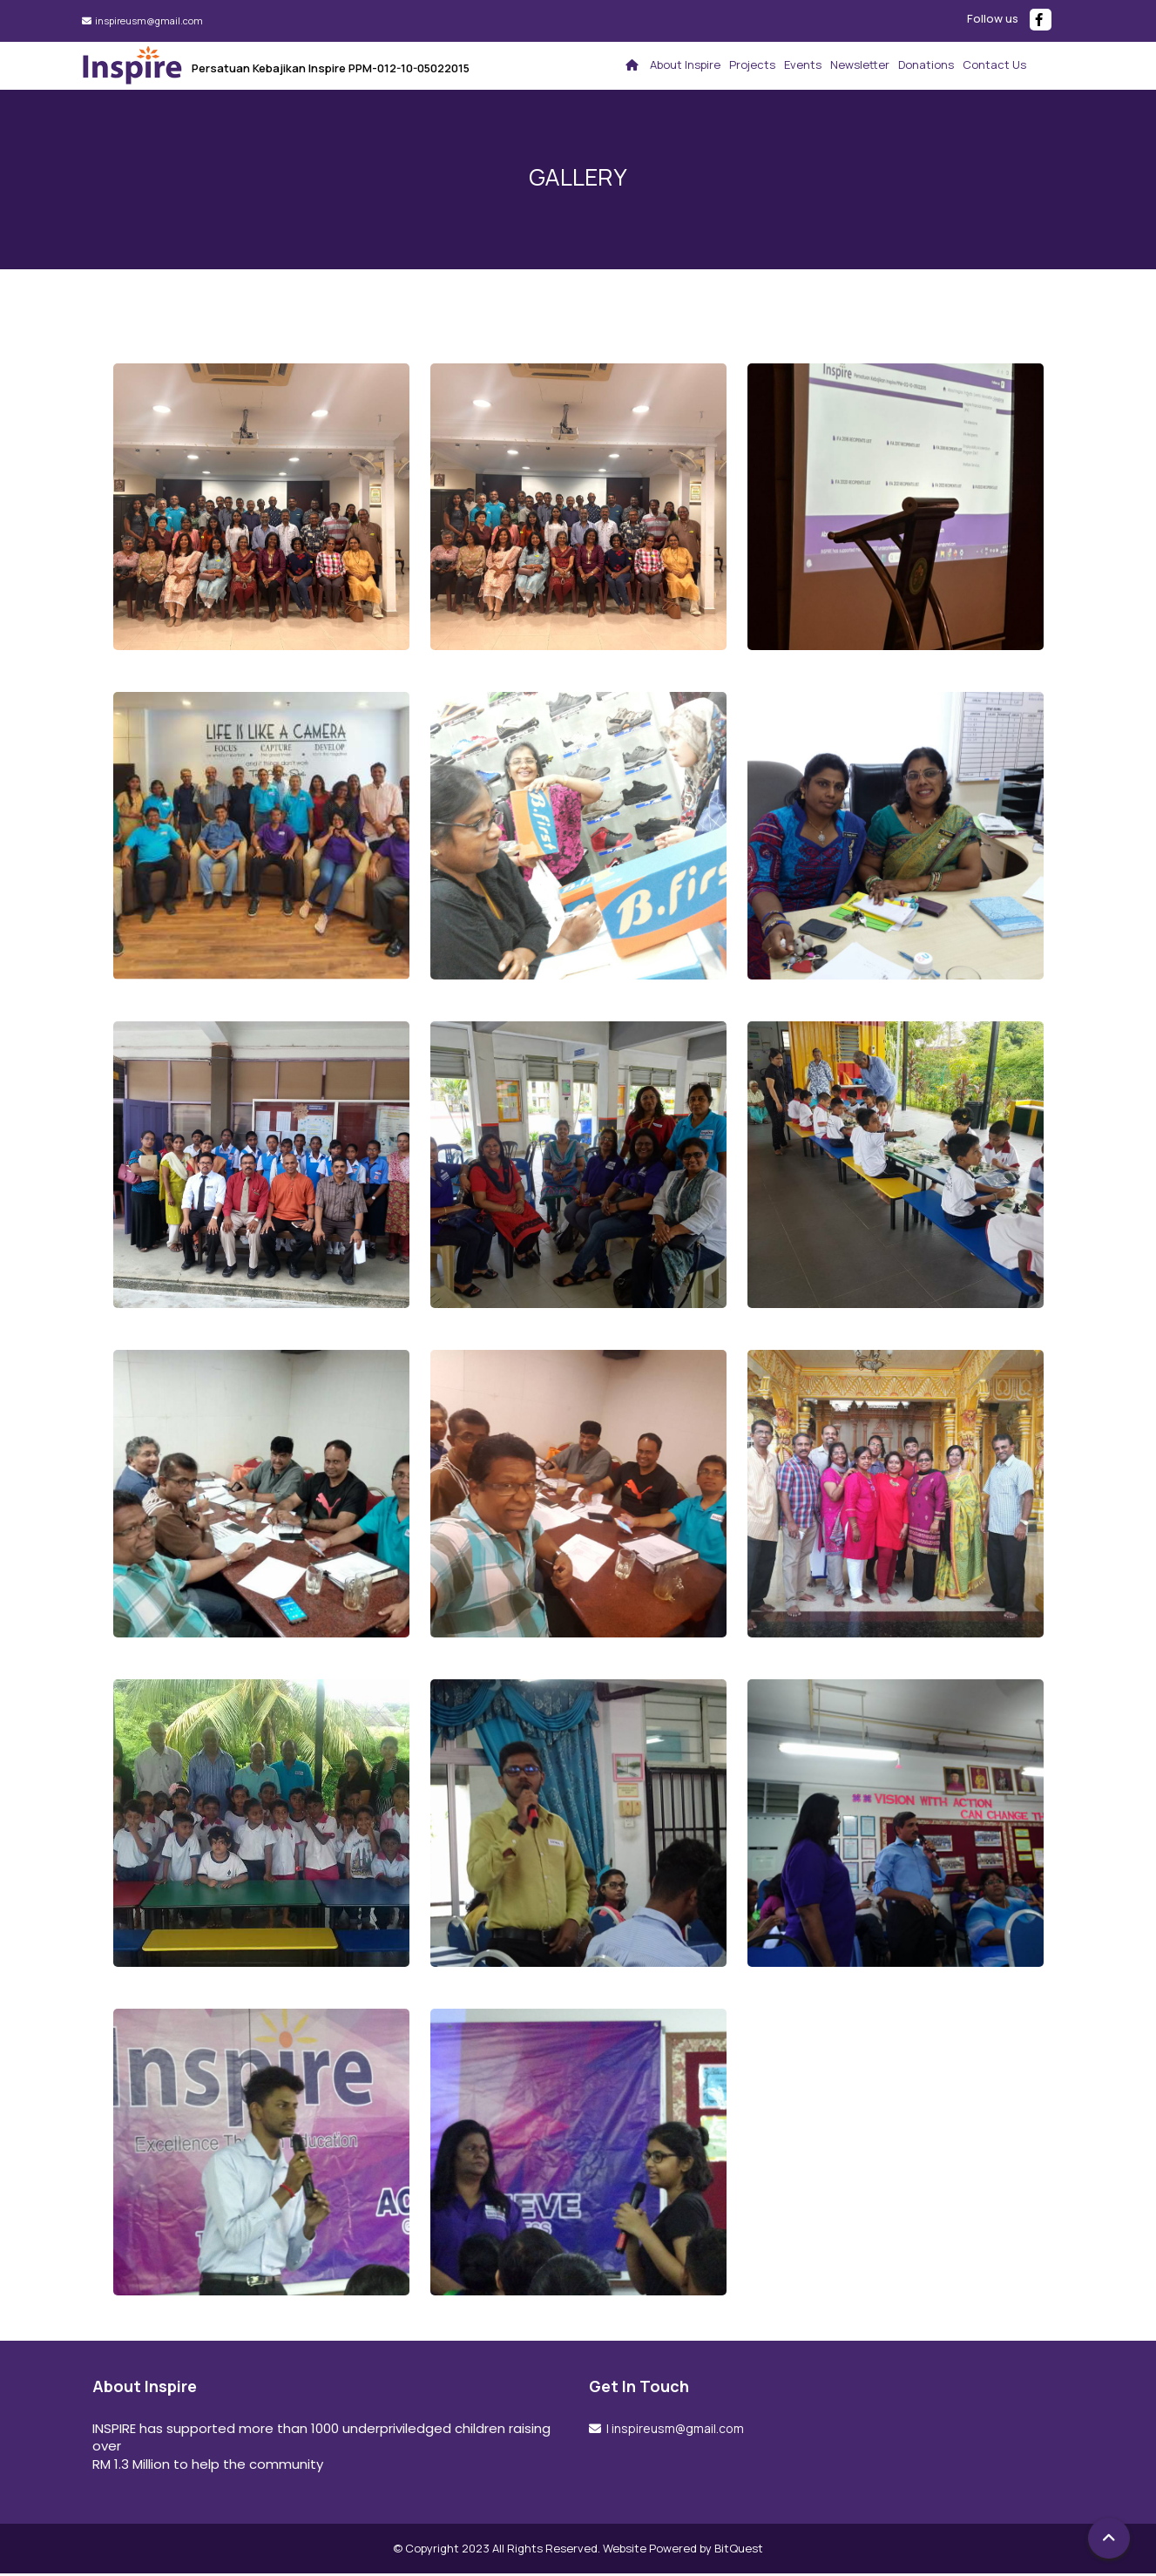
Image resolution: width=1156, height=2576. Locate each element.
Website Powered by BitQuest (683, 2550)
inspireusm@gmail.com (148, 20)
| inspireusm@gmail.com (674, 2430)
